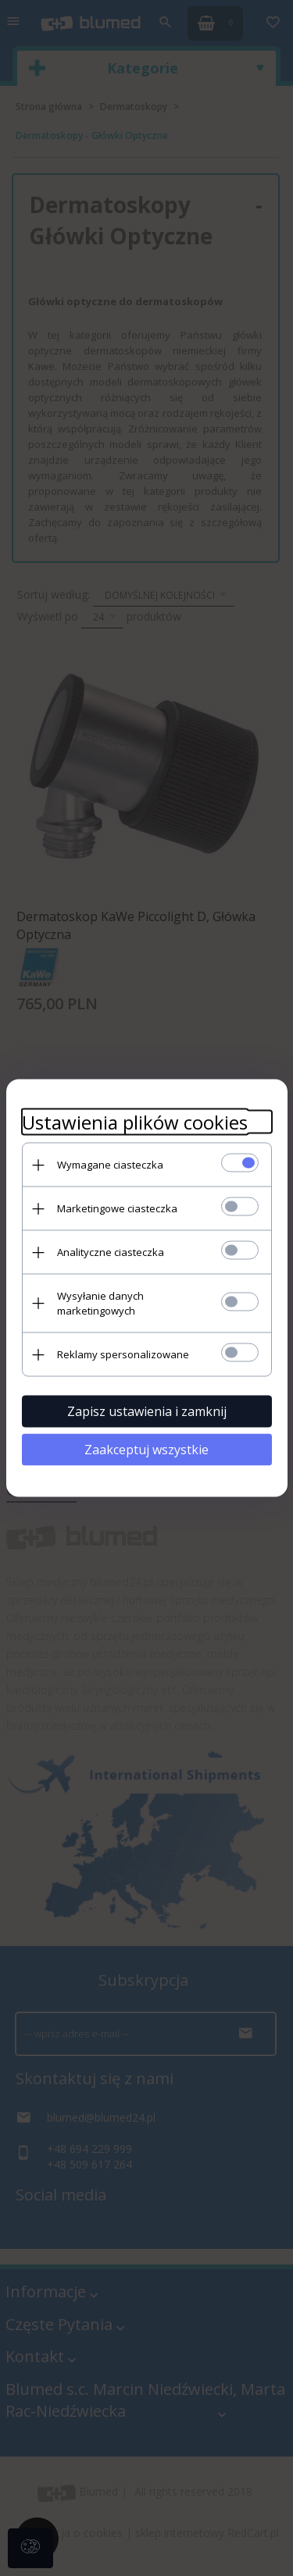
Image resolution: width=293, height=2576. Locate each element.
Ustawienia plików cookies (135, 1122)
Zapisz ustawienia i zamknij (147, 1411)
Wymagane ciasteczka (110, 1165)
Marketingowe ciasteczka (117, 1208)
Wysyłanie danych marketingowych (100, 1303)
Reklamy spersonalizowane (123, 1354)
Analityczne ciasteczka (110, 1252)
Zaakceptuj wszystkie (146, 1449)
